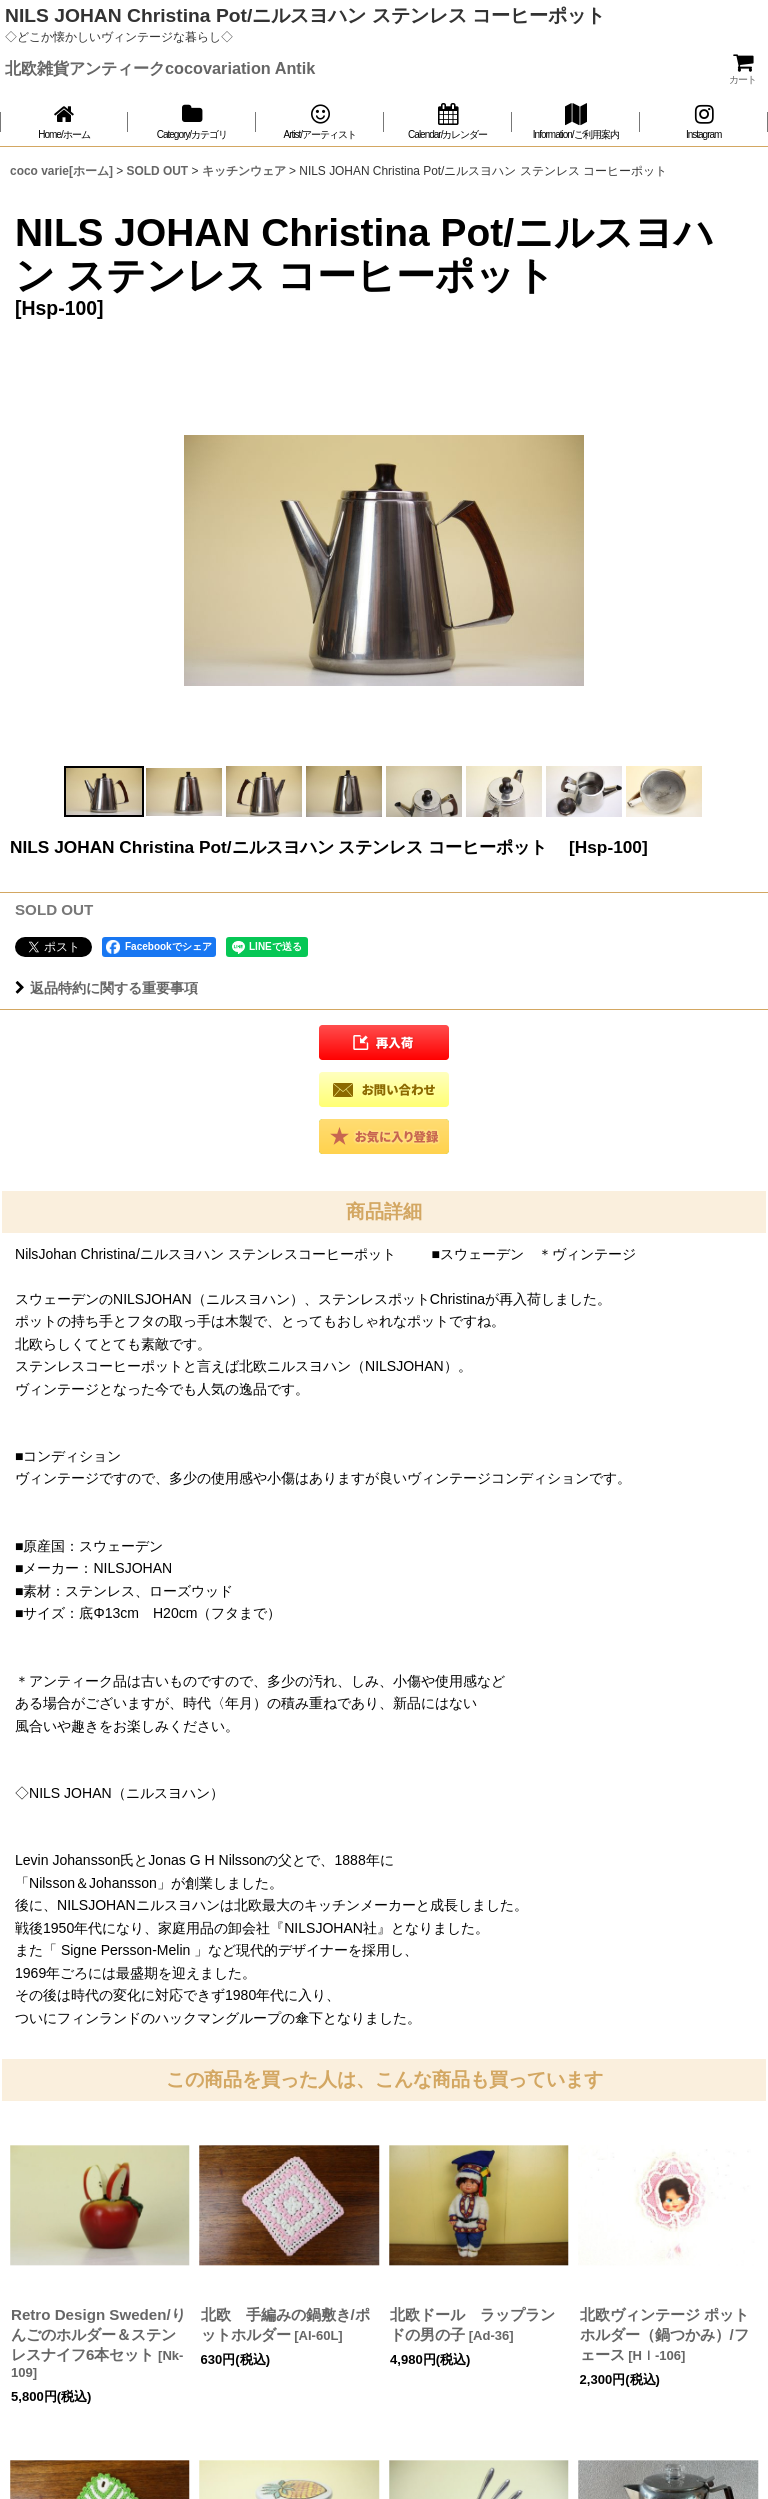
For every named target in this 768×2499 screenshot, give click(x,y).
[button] (104, 792)
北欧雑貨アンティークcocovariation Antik (160, 68)
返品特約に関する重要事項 (106, 988)
